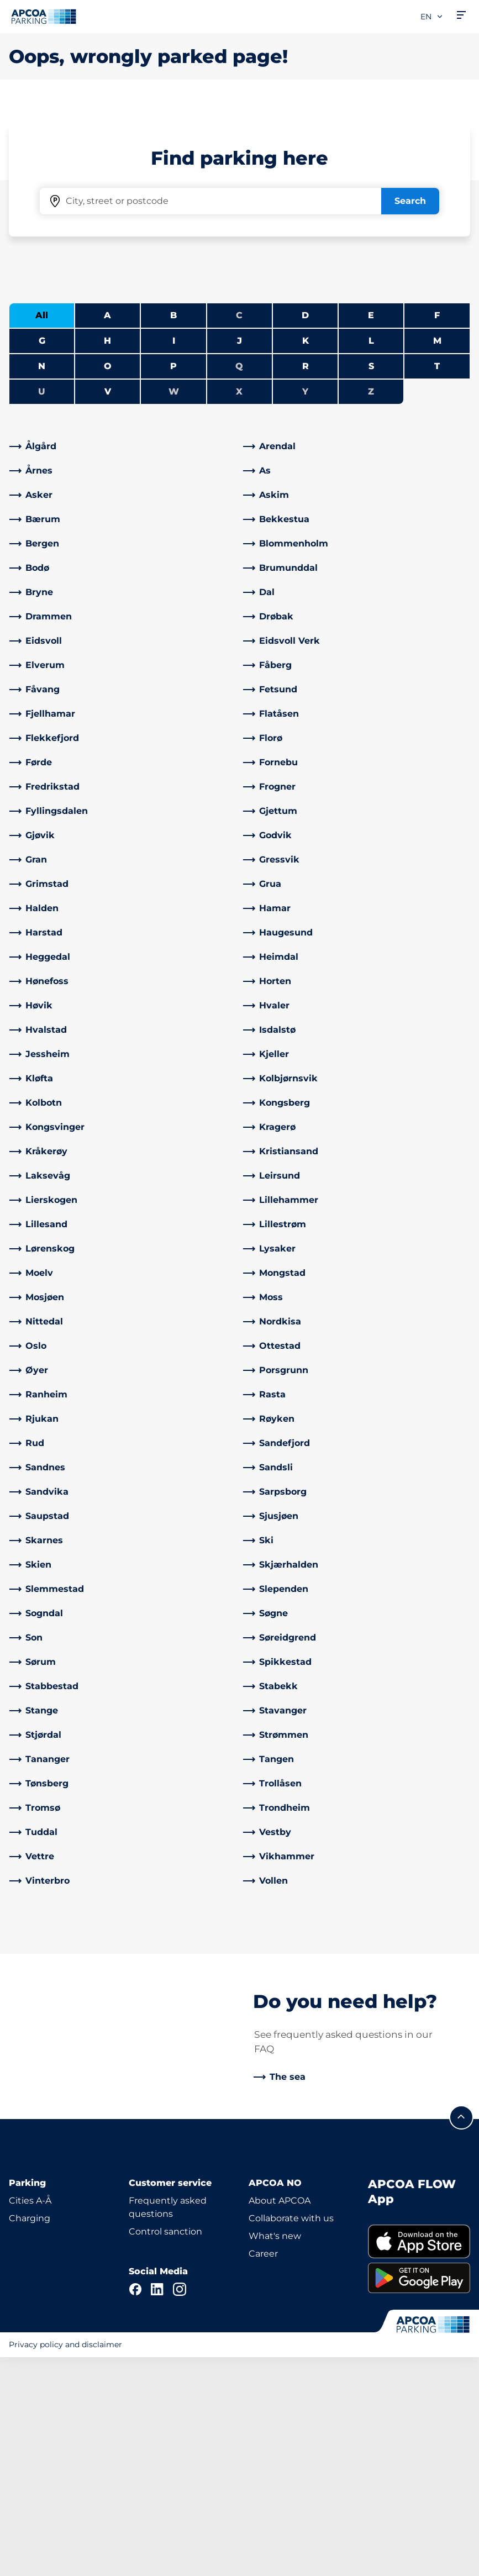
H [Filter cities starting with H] (107, 527)
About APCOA (279, 2419)
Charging (29, 2437)
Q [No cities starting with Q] (239, 552)
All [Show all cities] (41, 501)
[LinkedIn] (157, 2508)
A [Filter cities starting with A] (107, 501)
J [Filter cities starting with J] (239, 527)
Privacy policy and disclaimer (65, 2563)
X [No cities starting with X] (239, 577)
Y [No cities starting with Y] (305, 577)
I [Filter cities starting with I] (173, 527)
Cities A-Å (30, 2419)
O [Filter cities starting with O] (108, 552)
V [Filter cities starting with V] (107, 577)
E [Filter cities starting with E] (371, 501)
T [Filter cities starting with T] (437, 552)
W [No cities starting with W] (174, 577)
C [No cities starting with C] (239, 501)
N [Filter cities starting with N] (41, 552)
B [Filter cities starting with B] (173, 501)
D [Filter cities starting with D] (305, 501)
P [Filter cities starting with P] (173, 552)
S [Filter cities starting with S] (371, 552)
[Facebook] (135, 2508)
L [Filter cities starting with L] (371, 527)
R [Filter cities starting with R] (305, 552)
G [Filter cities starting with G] (42, 527)
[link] (123, 632)
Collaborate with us (291, 2437)
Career (263, 2472)
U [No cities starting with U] (41, 577)
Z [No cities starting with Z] (371, 577)
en (432, 17)
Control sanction (165, 2450)
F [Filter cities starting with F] (437, 501)
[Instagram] (179, 2508)
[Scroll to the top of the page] (461, 2336)
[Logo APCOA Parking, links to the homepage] (43, 16)
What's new (275, 2454)
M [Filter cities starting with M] (437, 527)
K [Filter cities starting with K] (305, 527)
